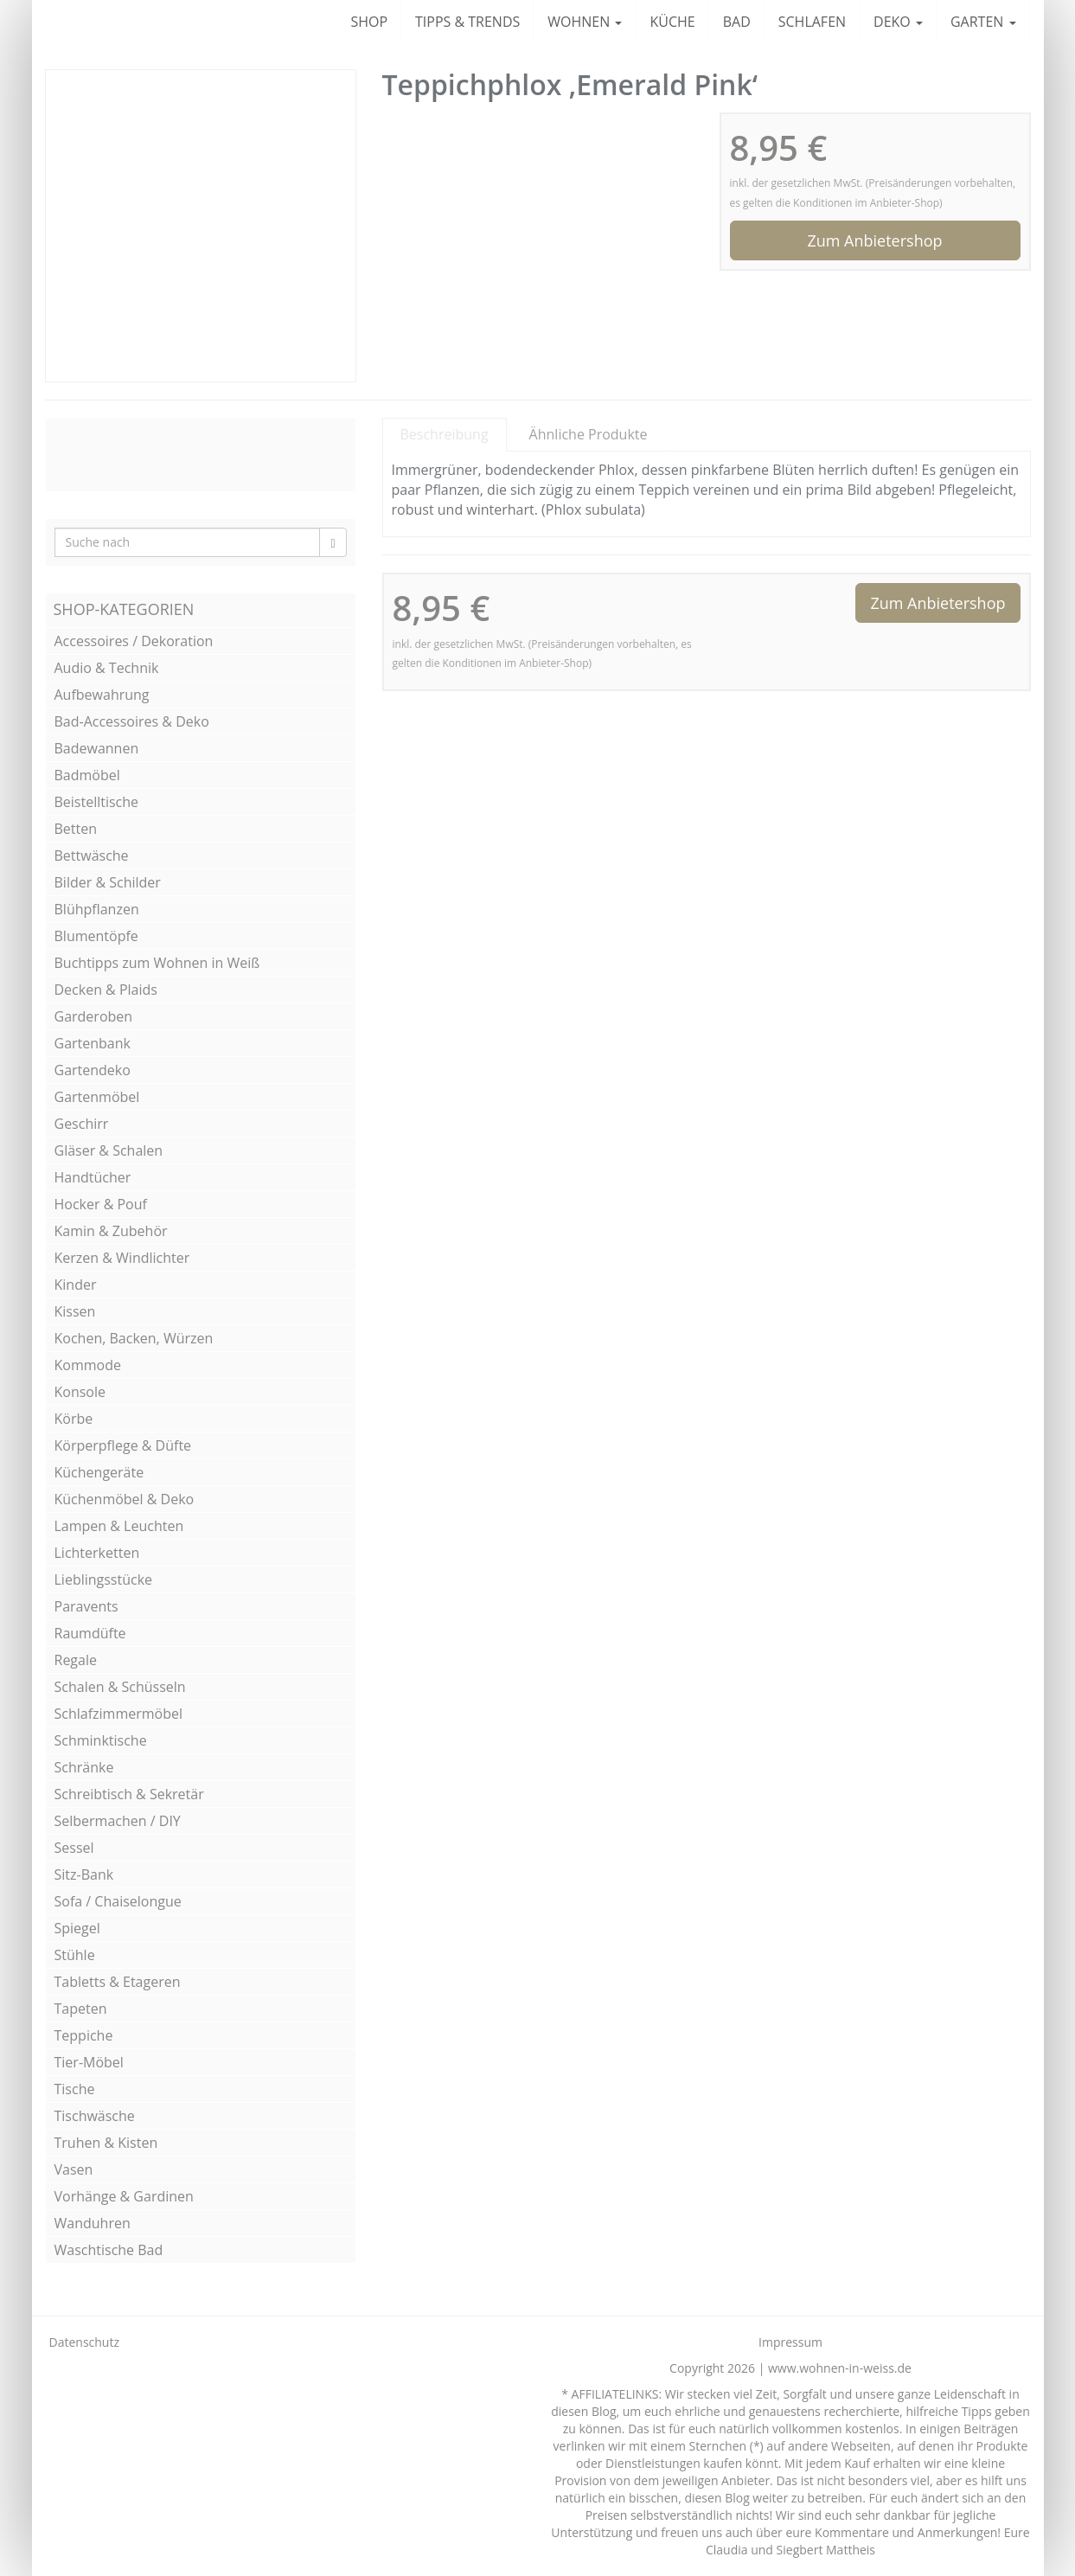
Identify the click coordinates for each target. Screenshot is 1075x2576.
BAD (737, 21)
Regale (75, 1659)
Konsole (80, 1391)
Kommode (87, 1365)
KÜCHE (671, 21)
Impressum (790, 2342)
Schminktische (100, 1740)
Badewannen (96, 748)
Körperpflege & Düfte (123, 1445)
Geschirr (81, 1123)
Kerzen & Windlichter (122, 1257)
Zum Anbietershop (874, 240)
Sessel (74, 1847)
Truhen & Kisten (106, 2142)
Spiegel (77, 1928)
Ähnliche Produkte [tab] (588, 434)
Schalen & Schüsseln (120, 1686)
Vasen (73, 2169)
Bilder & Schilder (107, 882)
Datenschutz (84, 2342)
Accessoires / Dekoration (134, 640)
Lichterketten (97, 1552)
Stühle (74, 1954)
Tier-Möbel (89, 2062)
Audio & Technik (106, 667)
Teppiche (83, 2035)
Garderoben (93, 1016)
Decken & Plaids (105, 989)
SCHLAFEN (812, 21)
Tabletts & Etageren (117, 1981)
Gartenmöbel (97, 1096)
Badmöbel (87, 775)
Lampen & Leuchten (119, 1525)
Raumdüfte (90, 1633)
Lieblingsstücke (103, 1579)
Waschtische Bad (108, 2249)
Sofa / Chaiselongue (118, 1901)
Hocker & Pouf (100, 1204)
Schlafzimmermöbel (118, 1713)
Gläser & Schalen (108, 1150)
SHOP (368, 21)
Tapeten (80, 2008)
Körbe (73, 1418)
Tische (74, 2089)
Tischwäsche (94, 2115)
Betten (76, 828)
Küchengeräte (99, 1472)
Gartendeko (92, 1070)
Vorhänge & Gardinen (124, 2196)
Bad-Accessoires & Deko (131, 721)
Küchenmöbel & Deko (124, 1499)
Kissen (75, 1311)
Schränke (84, 1767)
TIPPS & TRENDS (467, 21)
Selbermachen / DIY (117, 1820)
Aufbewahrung (102, 694)
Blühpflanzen (96, 909)
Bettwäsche (91, 855)
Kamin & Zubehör (111, 1230)
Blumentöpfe (96, 935)
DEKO (898, 21)
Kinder (75, 1284)
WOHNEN (584, 21)
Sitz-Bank (84, 1874)
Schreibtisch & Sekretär (129, 1794)
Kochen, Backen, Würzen (134, 1338)
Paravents (86, 1606)
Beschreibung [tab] (444, 434)
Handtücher (92, 1177)
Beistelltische (96, 801)
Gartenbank (92, 1043)
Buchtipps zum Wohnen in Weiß (157, 962)
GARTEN (983, 21)
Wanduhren (92, 2223)
